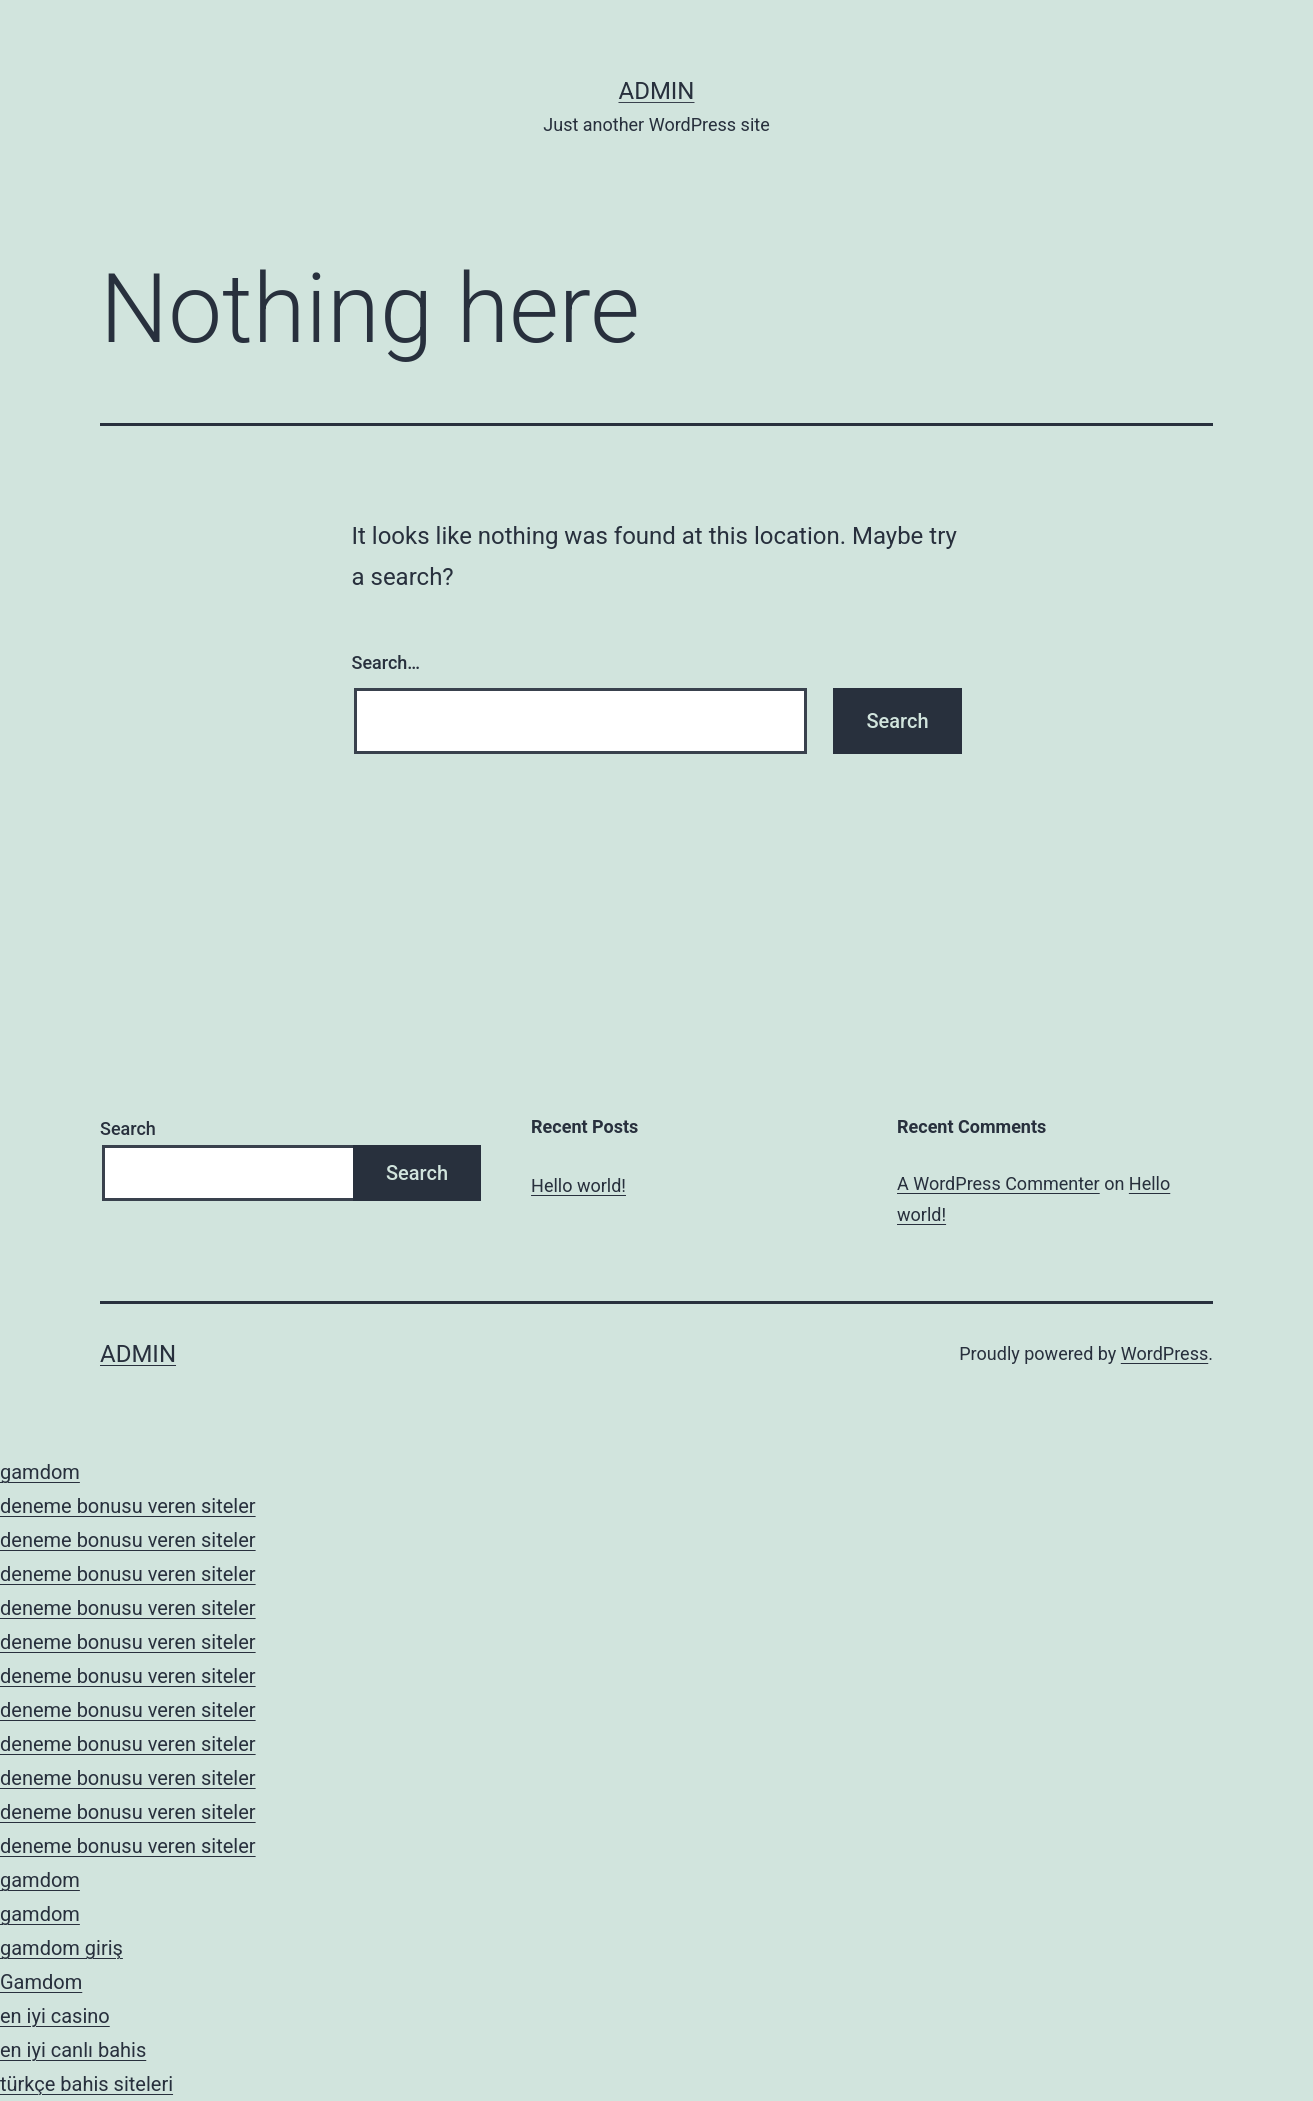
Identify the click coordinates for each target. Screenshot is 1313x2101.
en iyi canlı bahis (73, 2050)
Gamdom (41, 1982)
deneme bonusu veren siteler (128, 1506)
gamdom (40, 1472)
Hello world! (578, 1185)
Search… (386, 662)
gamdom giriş (61, 1948)
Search (128, 1128)
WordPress (1164, 1353)
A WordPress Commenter (998, 1183)
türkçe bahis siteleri (86, 2084)
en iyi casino (55, 2016)
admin (656, 91)
